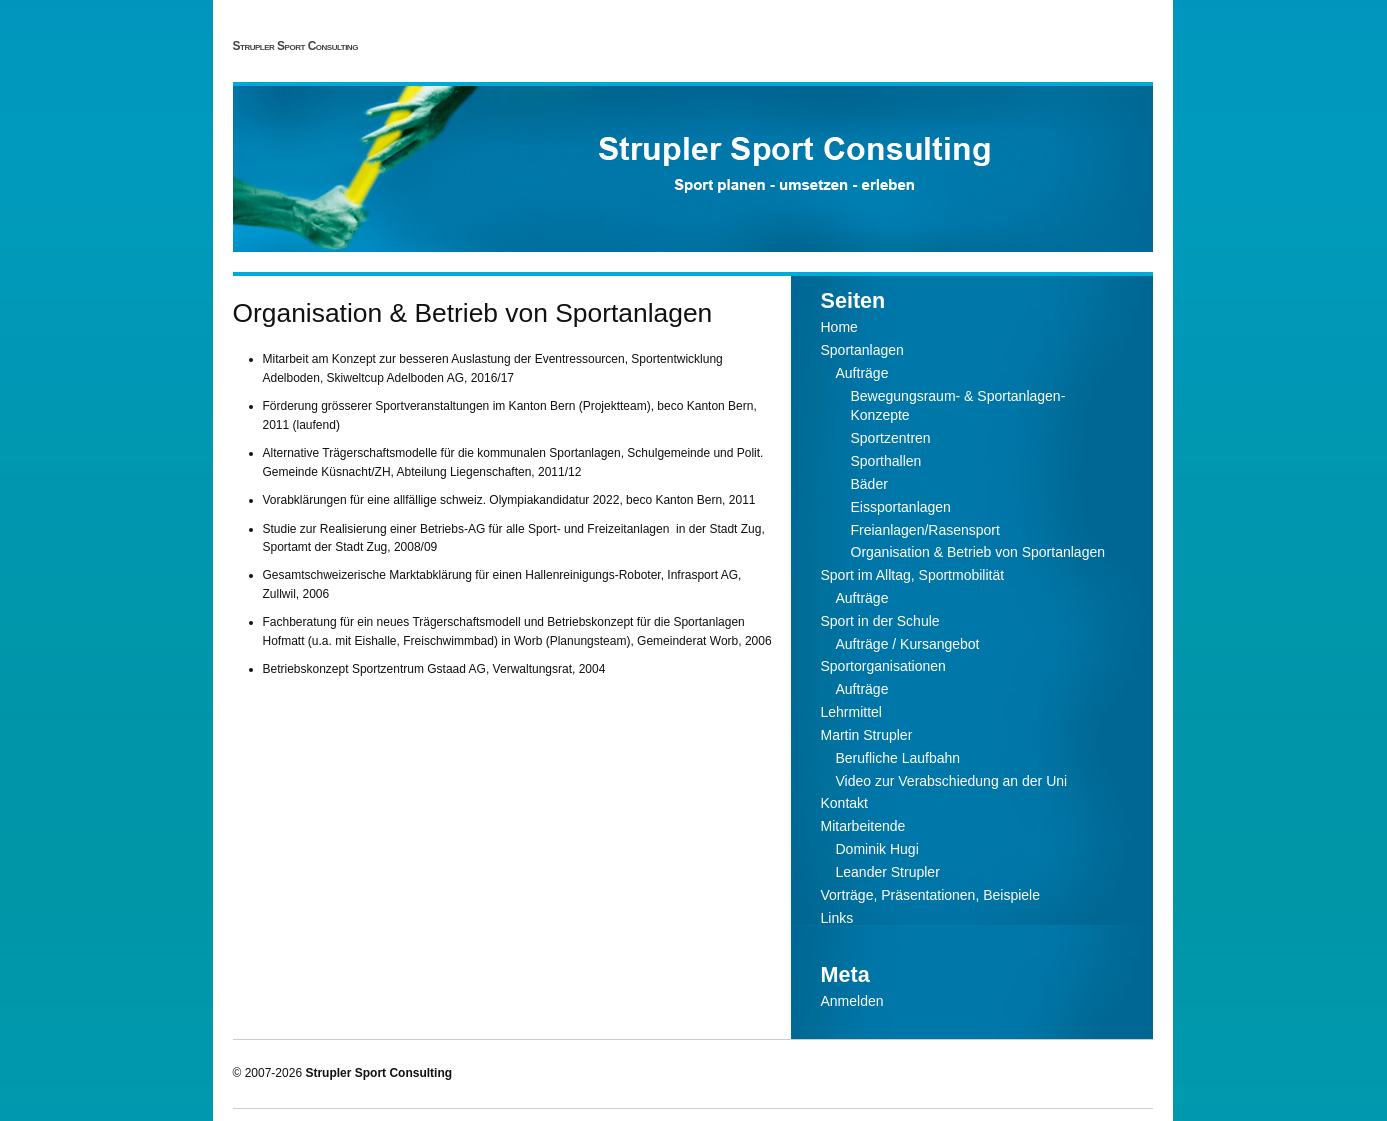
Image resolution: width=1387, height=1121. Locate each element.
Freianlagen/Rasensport (925, 530)
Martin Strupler (867, 735)
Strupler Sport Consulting (295, 46)
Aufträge (862, 373)
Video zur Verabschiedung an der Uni (952, 781)
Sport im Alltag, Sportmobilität (913, 575)
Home (839, 327)
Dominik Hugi (877, 849)
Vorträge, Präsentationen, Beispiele (930, 895)
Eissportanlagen (901, 507)
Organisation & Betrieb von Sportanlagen (978, 552)
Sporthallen (886, 461)
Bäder (869, 484)
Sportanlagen (862, 350)
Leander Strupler (888, 872)
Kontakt (844, 803)
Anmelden (852, 1001)
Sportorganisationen (883, 666)
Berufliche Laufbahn (898, 758)
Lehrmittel (851, 712)
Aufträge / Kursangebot (908, 644)
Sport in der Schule (880, 621)
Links (837, 918)
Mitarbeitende (863, 826)
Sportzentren (891, 438)
